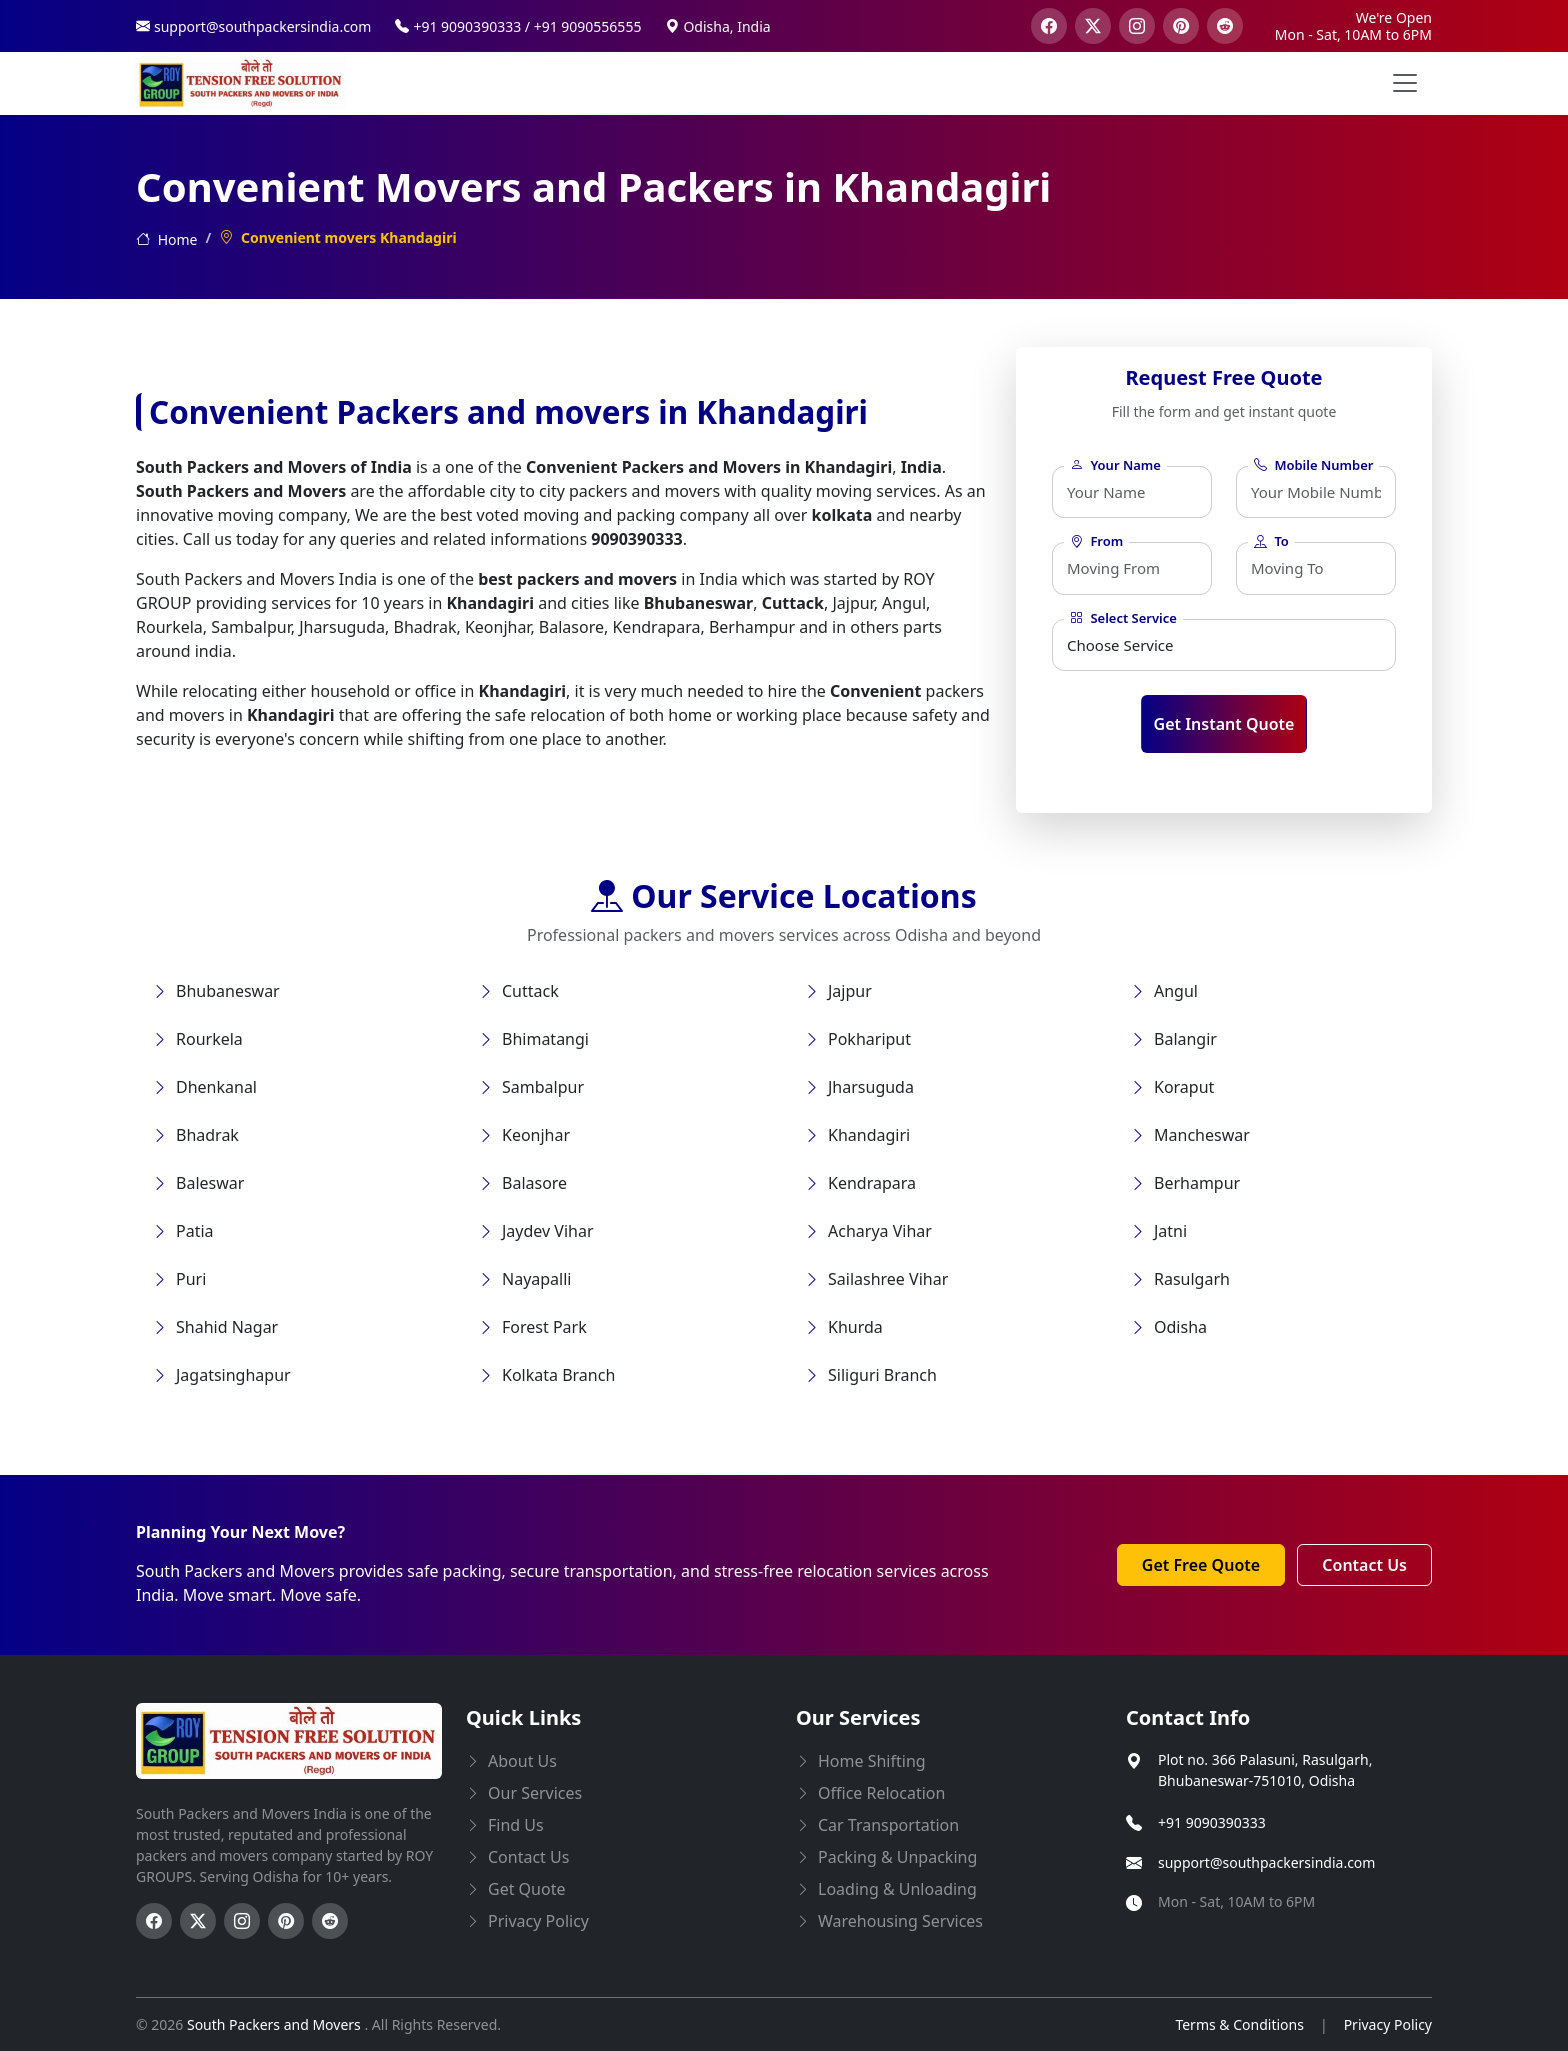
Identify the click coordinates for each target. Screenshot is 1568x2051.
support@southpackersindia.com (1266, 1862)
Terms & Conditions (1239, 2024)
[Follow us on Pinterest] (286, 1921)
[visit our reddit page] (1225, 26)
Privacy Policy (1388, 2024)
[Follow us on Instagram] (242, 1921)
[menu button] (1405, 83)
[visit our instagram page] (1137, 26)
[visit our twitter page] (1093, 26)
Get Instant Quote (1224, 724)
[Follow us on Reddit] (330, 1921)
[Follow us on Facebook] (154, 1921)
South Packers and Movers (275, 2024)
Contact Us (1364, 1565)
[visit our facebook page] (1049, 26)
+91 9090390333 (1212, 1822)
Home (166, 239)
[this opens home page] (241, 83)
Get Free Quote (1201, 1565)
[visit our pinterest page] (1181, 26)
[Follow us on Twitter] (198, 1921)
